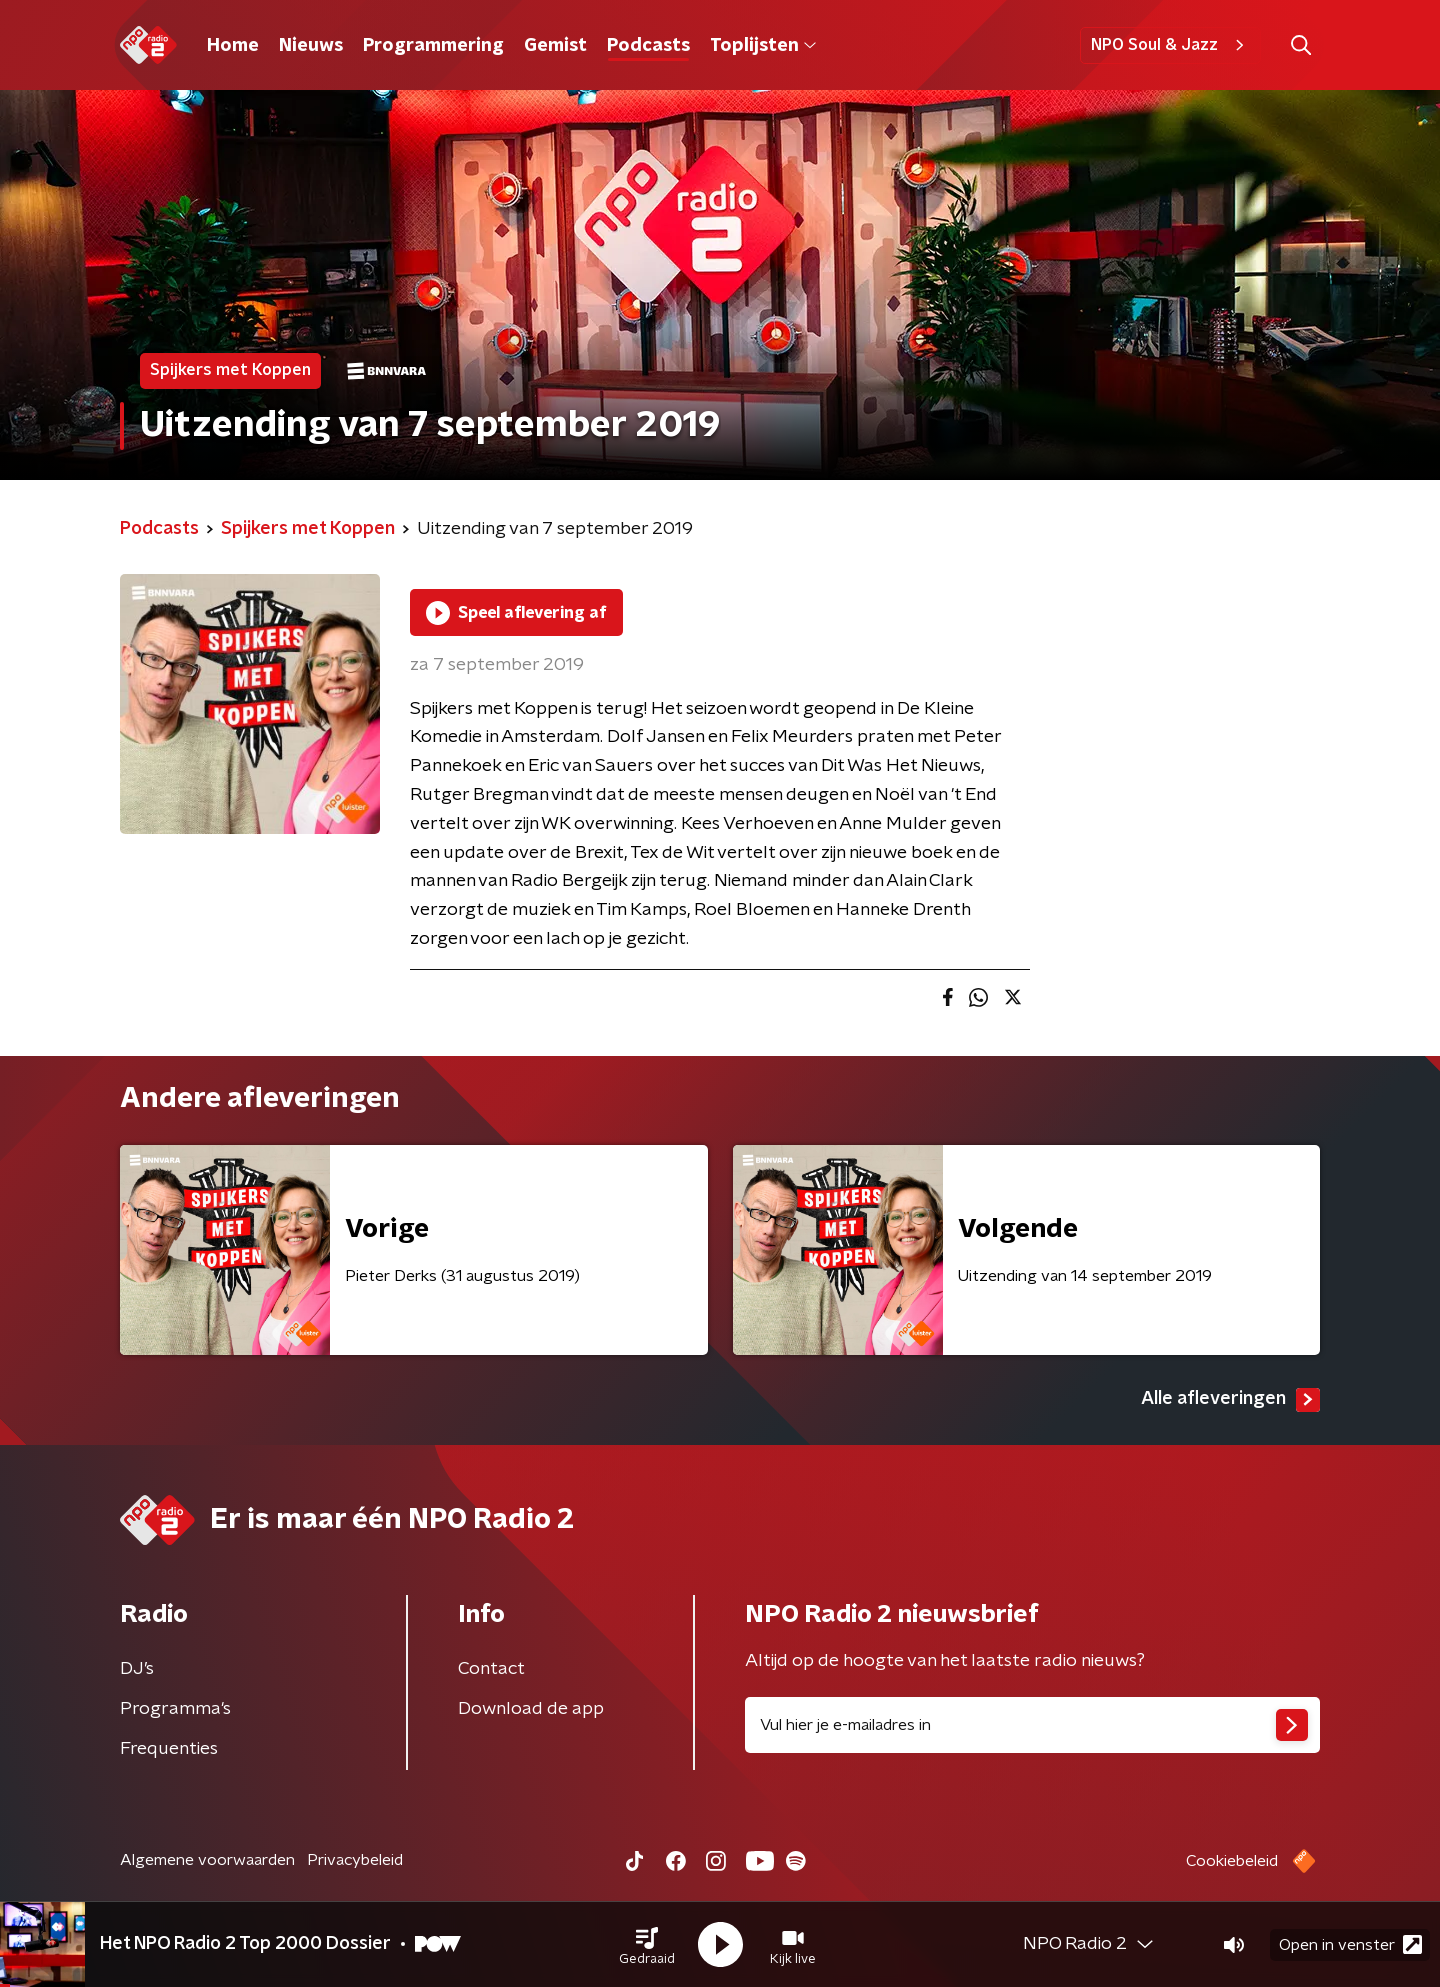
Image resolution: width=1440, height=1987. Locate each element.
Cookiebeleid (1232, 1861)
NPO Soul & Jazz (1170, 45)
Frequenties (169, 1749)
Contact (491, 1669)
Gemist (555, 46)
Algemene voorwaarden (207, 1860)
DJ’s (137, 1669)
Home (233, 46)
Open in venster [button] (1350, 1944)
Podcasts (648, 46)
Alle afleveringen (1230, 1400)
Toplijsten (763, 46)
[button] (647, 1945)
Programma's (175, 1709)
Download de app (531, 1709)
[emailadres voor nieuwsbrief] (1032, 1725)
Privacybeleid (355, 1860)
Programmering (433, 46)
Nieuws (311, 46)
